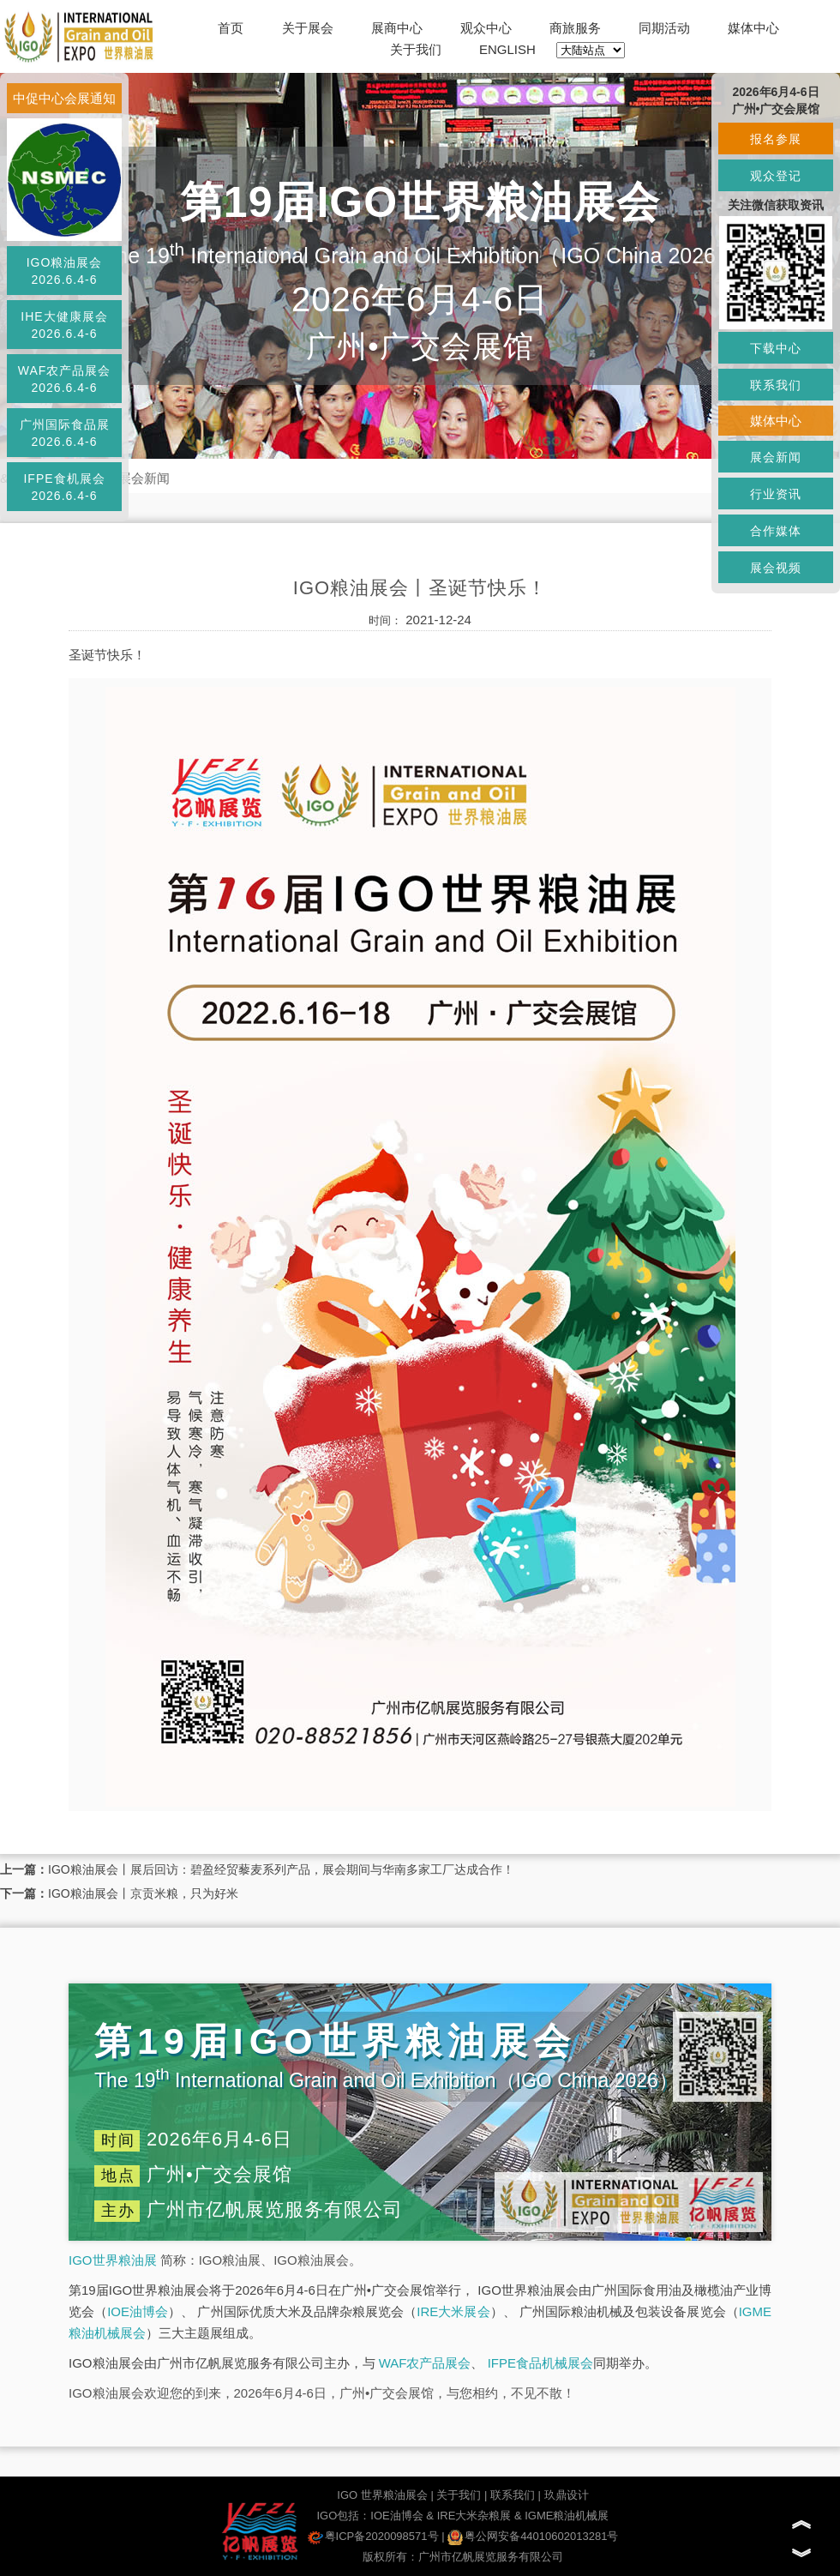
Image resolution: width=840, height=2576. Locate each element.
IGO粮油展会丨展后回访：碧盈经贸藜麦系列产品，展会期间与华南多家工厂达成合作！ (281, 1869)
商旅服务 (575, 28)
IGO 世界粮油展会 (382, 2495)
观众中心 (486, 28)
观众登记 (775, 176)
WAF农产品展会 (425, 2363)
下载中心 (775, 348)
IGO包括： (343, 2515)
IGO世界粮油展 (113, 2260)
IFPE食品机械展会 (540, 2363)
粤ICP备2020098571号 (373, 2536)
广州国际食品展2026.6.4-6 (65, 433)
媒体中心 (753, 28)
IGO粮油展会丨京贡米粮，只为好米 (143, 1893)
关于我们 (415, 49)
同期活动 (664, 28)
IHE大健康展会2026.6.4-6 (64, 325)
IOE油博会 (137, 2311)
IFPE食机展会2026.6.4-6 (64, 487)
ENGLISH (507, 49)
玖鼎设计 (566, 2495)
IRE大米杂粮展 (474, 2515)
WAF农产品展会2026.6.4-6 (64, 379)
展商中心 (397, 28)
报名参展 (775, 139)
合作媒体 (775, 531)
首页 (230, 28)
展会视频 (775, 568)
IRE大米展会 (453, 2311)
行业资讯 (775, 494)
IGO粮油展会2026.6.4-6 (65, 271)
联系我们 (512, 2495)
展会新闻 (144, 478)
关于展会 (307, 28)
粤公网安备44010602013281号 (532, 2536)
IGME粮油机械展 (567, 2515)
